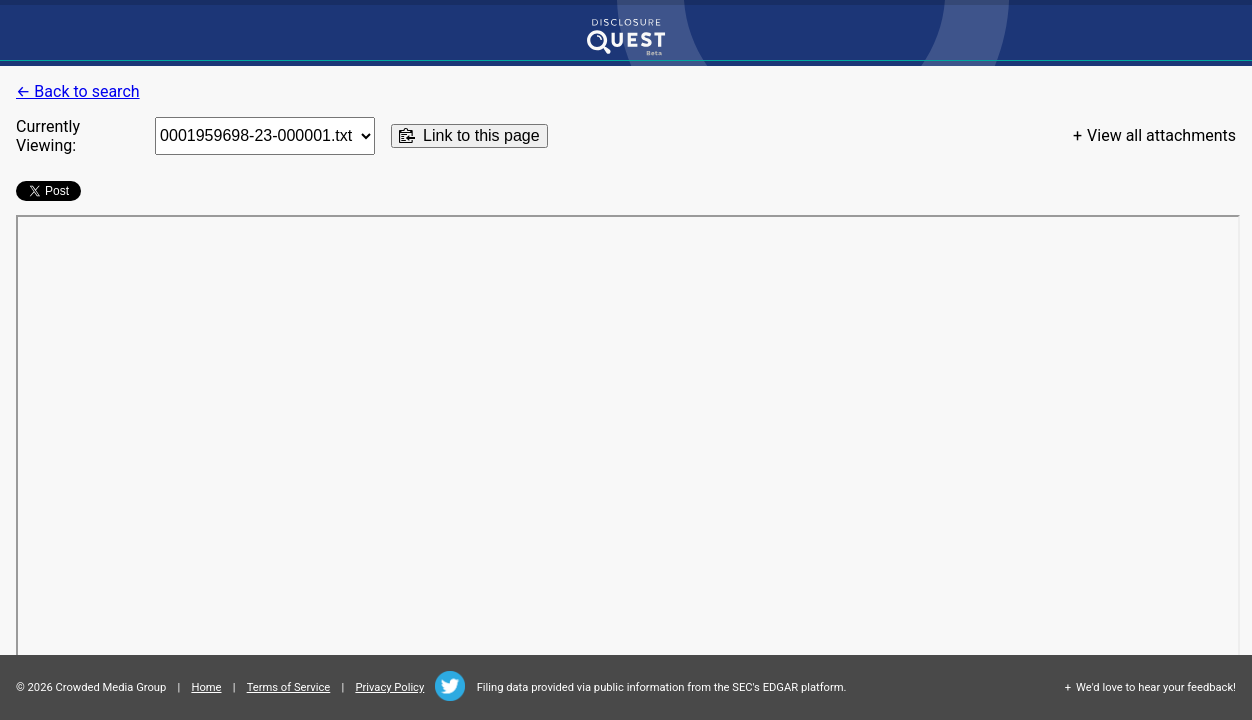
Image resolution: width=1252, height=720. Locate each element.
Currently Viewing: (48, 136)
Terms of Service (289, 687)
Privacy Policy (389, 687)
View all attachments (1161, 135)
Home (206, 687)
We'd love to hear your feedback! (1156, 687)
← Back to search (78, 91)
